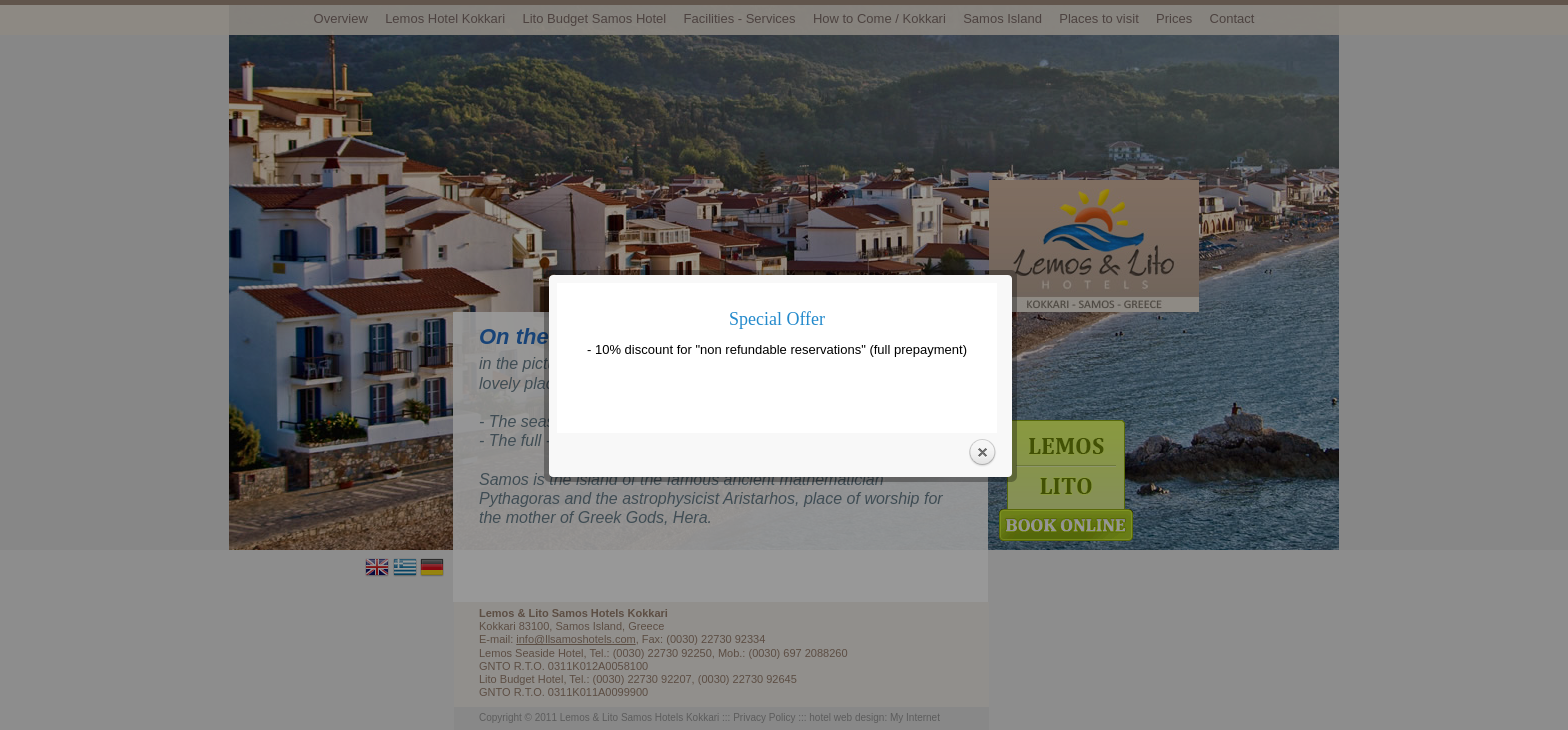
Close (982, 448)
